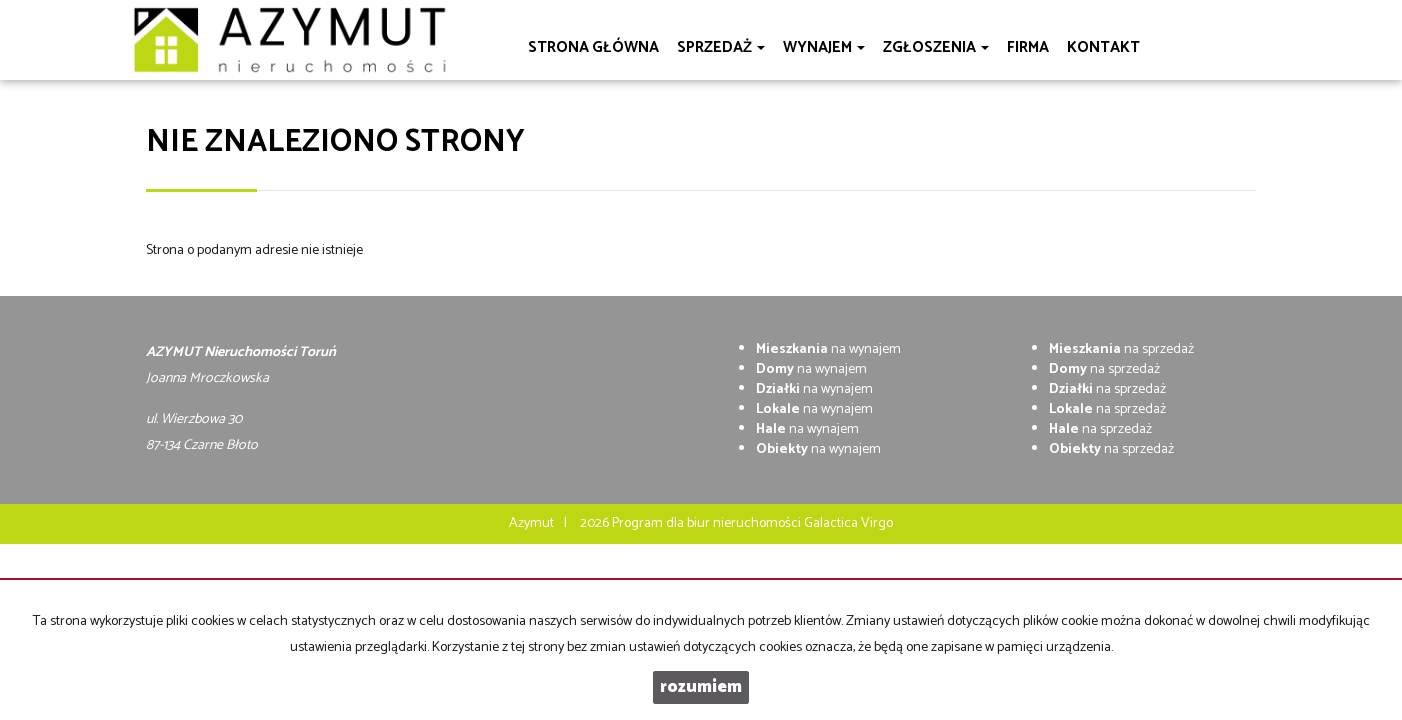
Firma (1028, 47)
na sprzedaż (1121, 349)
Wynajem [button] (824, 47)
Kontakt (1103, 47)
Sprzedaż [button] (721, 47)
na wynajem (828, 349)
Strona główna (593, 47)
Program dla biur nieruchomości (708, 523)
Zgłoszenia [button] (936, 47)
